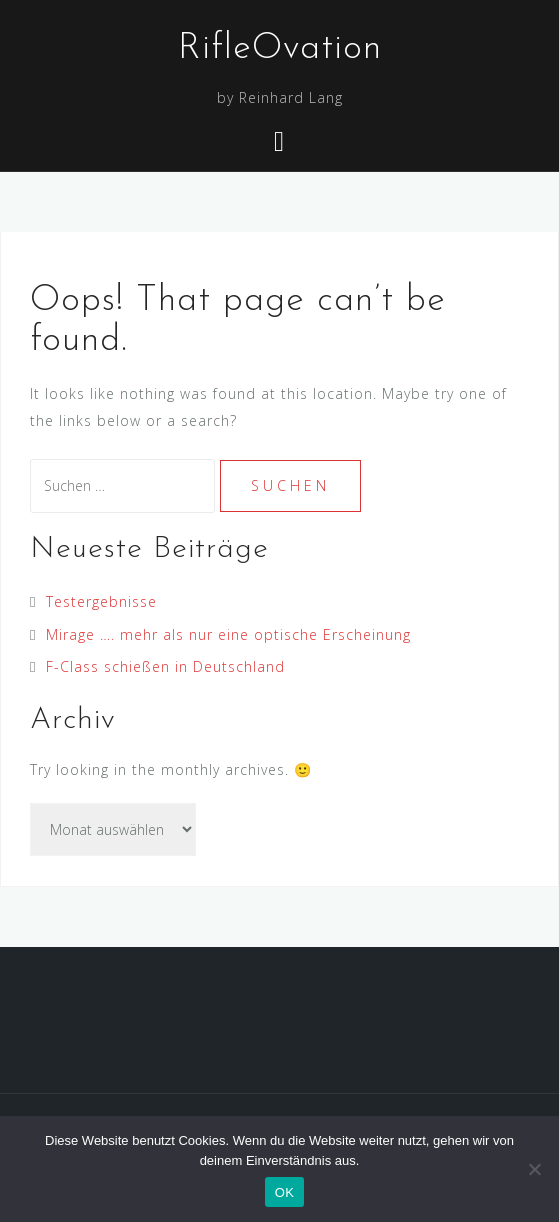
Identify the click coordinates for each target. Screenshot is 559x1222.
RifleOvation (280, 49)
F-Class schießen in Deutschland (165, 666)
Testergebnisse (101, 601)
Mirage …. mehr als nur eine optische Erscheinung (228, 634)
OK (284, 1192)
